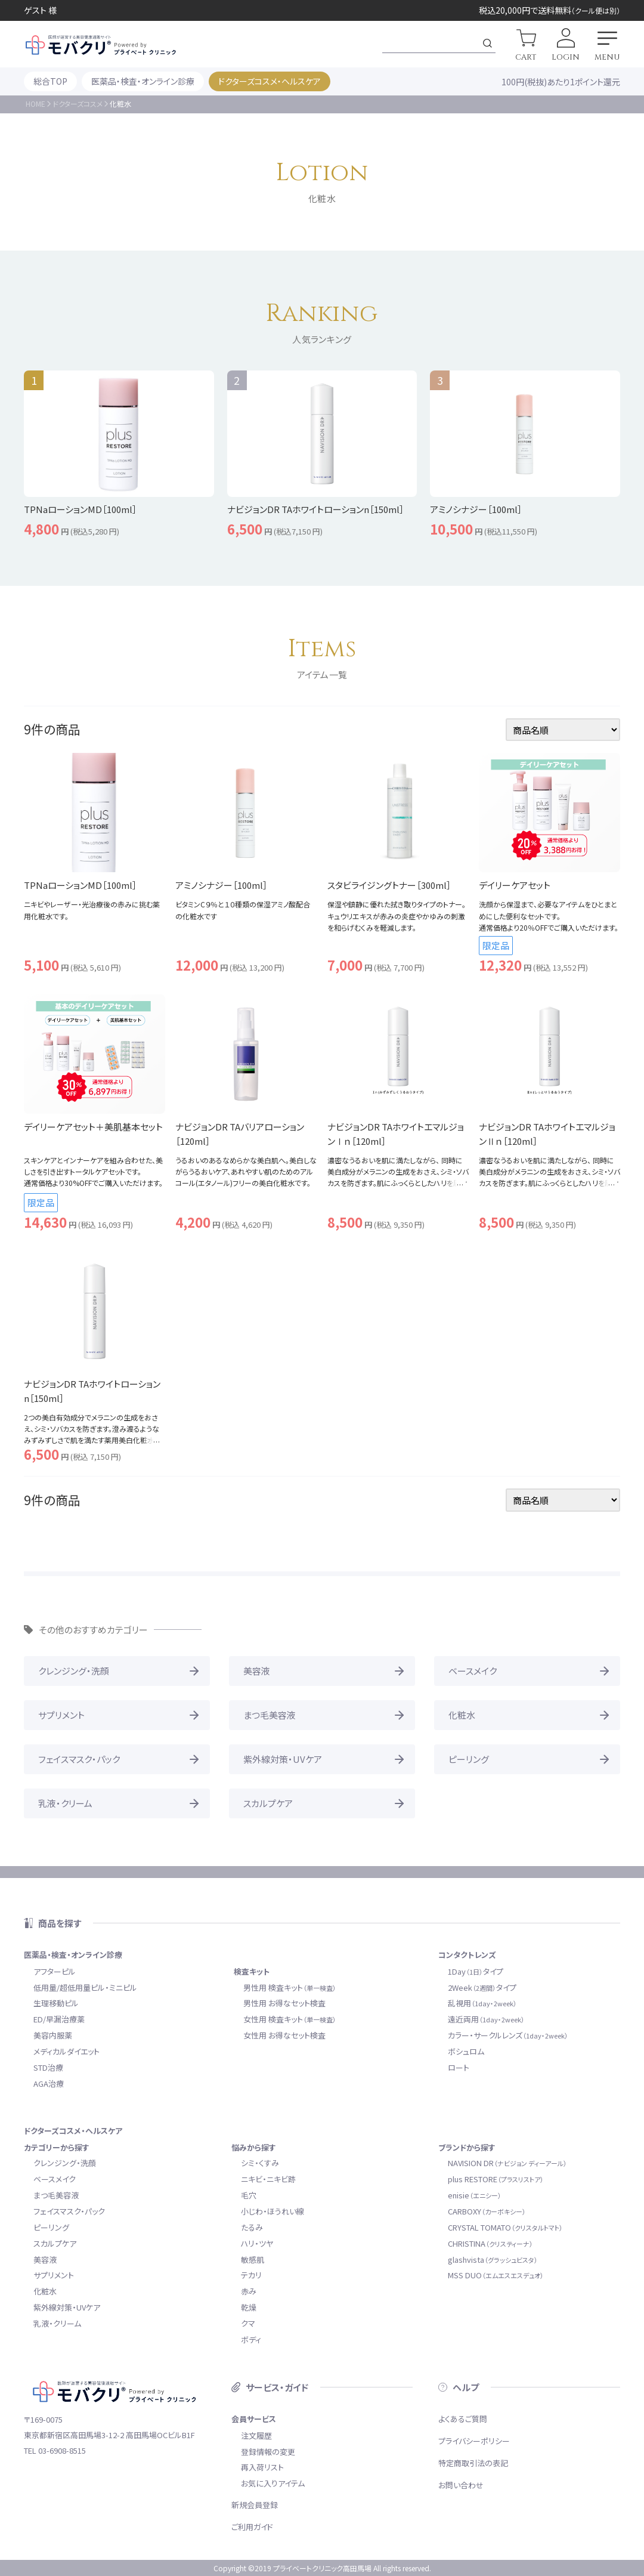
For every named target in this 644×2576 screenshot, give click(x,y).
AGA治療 (48, 2083)
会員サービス (253, 2418)
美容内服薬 (52, 2035)
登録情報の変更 (268, 2451)
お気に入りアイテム (273, 2483)
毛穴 (248, 2195)
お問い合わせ (461, 2485)
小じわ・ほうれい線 (272, 2211)
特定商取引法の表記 (473, 2463)
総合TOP (50, 81)
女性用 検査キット (289, 2019)
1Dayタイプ (475, 1971)
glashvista (493, 2259)
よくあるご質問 (462, 2418)
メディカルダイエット (66, 2051)
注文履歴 (256, 2435)
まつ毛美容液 (269, 1715)
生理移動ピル (56, 2003)
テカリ (251, 2275)
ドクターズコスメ (77, 103)
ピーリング (468, 1759)
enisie (474, 2195)
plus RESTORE (496, 2179)
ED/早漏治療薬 (59, 2019)
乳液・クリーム (65, 1803)
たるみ (252, 2227)
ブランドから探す (467, 2147)
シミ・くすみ (260, 2163)
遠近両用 (486, 2019)
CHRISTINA (490, 2243)
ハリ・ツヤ (257, 2243)
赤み (248, 2291)
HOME (35, 103)
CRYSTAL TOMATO (505, 2227)
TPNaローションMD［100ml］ (80, 885)
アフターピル (54, 1971)
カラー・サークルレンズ (508, 2035)
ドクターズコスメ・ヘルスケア (269, 81)
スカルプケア (268, 1803)
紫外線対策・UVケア (282, 1759)
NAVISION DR (507, 2163)
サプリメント (61, 1715)
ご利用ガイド (252, 2526)
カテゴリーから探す (56, 2147)
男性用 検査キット (289, 1987)
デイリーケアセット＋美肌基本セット (93, 1126)
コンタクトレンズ (467, 1954)
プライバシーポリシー (474, 2441)
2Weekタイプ (482, 1987)
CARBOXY (487, 2211)
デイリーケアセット (514, 885)
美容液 (256, 1670)
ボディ (251, 2339)
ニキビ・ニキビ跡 (268, 2179)
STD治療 (48, 2067)
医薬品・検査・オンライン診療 (142, 81)
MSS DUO (496, 2275)
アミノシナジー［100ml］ (221, 885)
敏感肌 (252, 2259)
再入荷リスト (262, 2467)
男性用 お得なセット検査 (284, 2003)
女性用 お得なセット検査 (284, 2035)
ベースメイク (472, 1670)
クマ (248, 2323)
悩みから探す (253, 2147)
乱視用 (482, 2003)
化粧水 (461, 1715)
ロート (458, 2067)
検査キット (252, 1971)
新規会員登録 (254, 2504)
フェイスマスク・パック (79, 1759)
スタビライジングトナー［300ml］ (389, 885)
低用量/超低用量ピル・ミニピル (85, 1987)
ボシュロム (466, 2051)
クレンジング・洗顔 (73, 1670)
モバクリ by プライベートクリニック (101, 45)
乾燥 (248, 2307)
